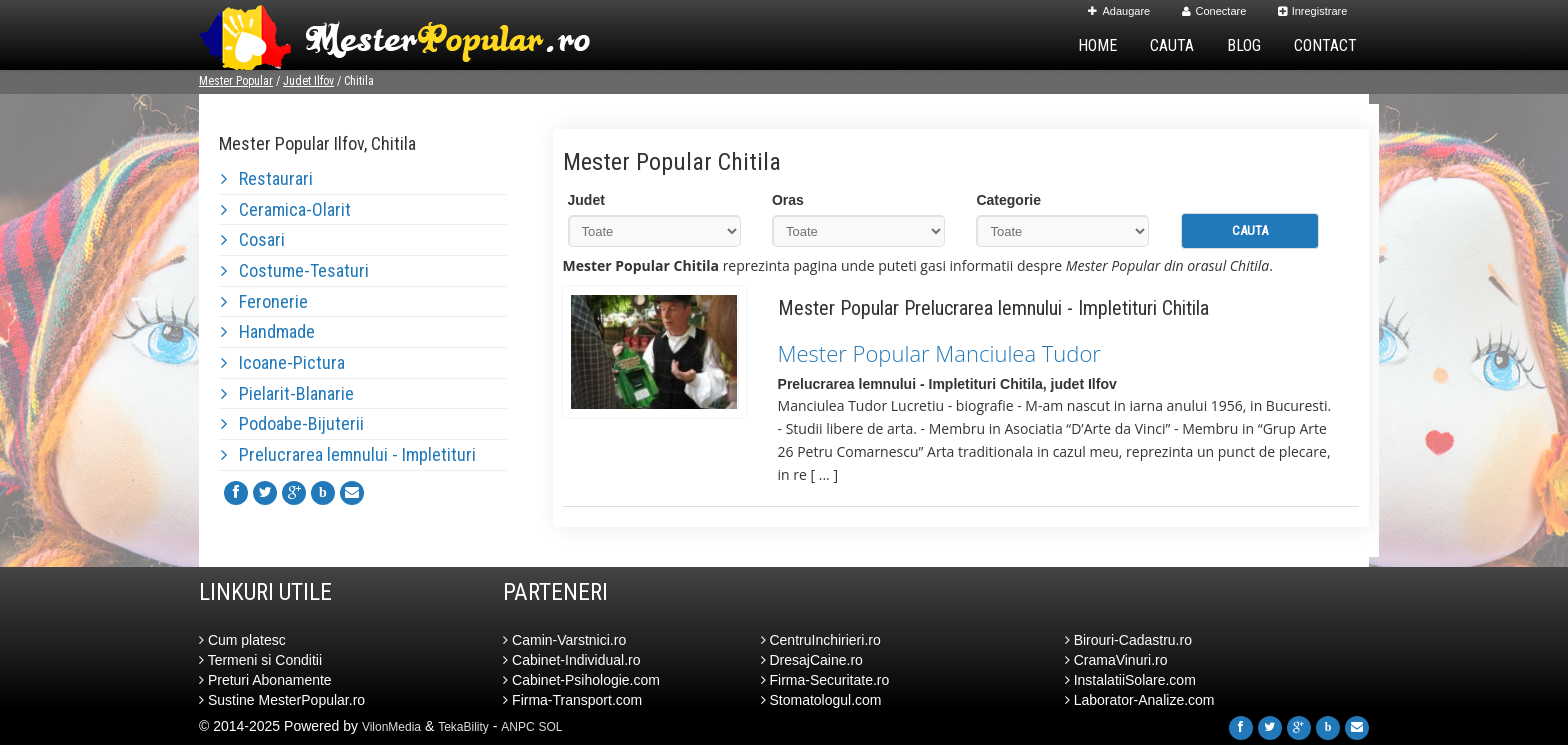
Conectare (1214, 11)
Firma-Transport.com (572, 700)
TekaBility (463, 727)
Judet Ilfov (308, 81)
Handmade (268, 331)
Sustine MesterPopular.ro (282, 700)
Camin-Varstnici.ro (564, 640)
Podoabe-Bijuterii (292, 423)
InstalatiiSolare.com (1130, 680)
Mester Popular (236, 81)
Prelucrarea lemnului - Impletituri (348, 454)
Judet (586, 200)
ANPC (517, 727)
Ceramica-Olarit (286, 209)
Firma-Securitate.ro (825, 680)
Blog (1244, 45)
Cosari (253, 239)
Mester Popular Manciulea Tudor (939, 353)
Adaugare (1119, 11)
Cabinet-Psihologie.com (581, 680)
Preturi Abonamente (265, 680)
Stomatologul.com (821, 700)
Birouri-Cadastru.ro (1128, 640)
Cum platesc (242, 640)
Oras (788, 200)
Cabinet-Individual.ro (571, 660)
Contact (1325, 45)
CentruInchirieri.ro (821, 640)
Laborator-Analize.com (1140, 700)
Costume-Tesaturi (295, 270)
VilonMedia (391, 727)
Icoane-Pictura (283, 362)
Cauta (1172, 45)
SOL (551, 727)
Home (1097, 45)
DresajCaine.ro (812, 660)
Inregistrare (1313, 11)
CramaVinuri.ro (1116, 660)
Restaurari (267, 178)
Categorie (1008, 200)
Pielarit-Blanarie (287, 393)
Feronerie (264, 301)
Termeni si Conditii (260, 660)
